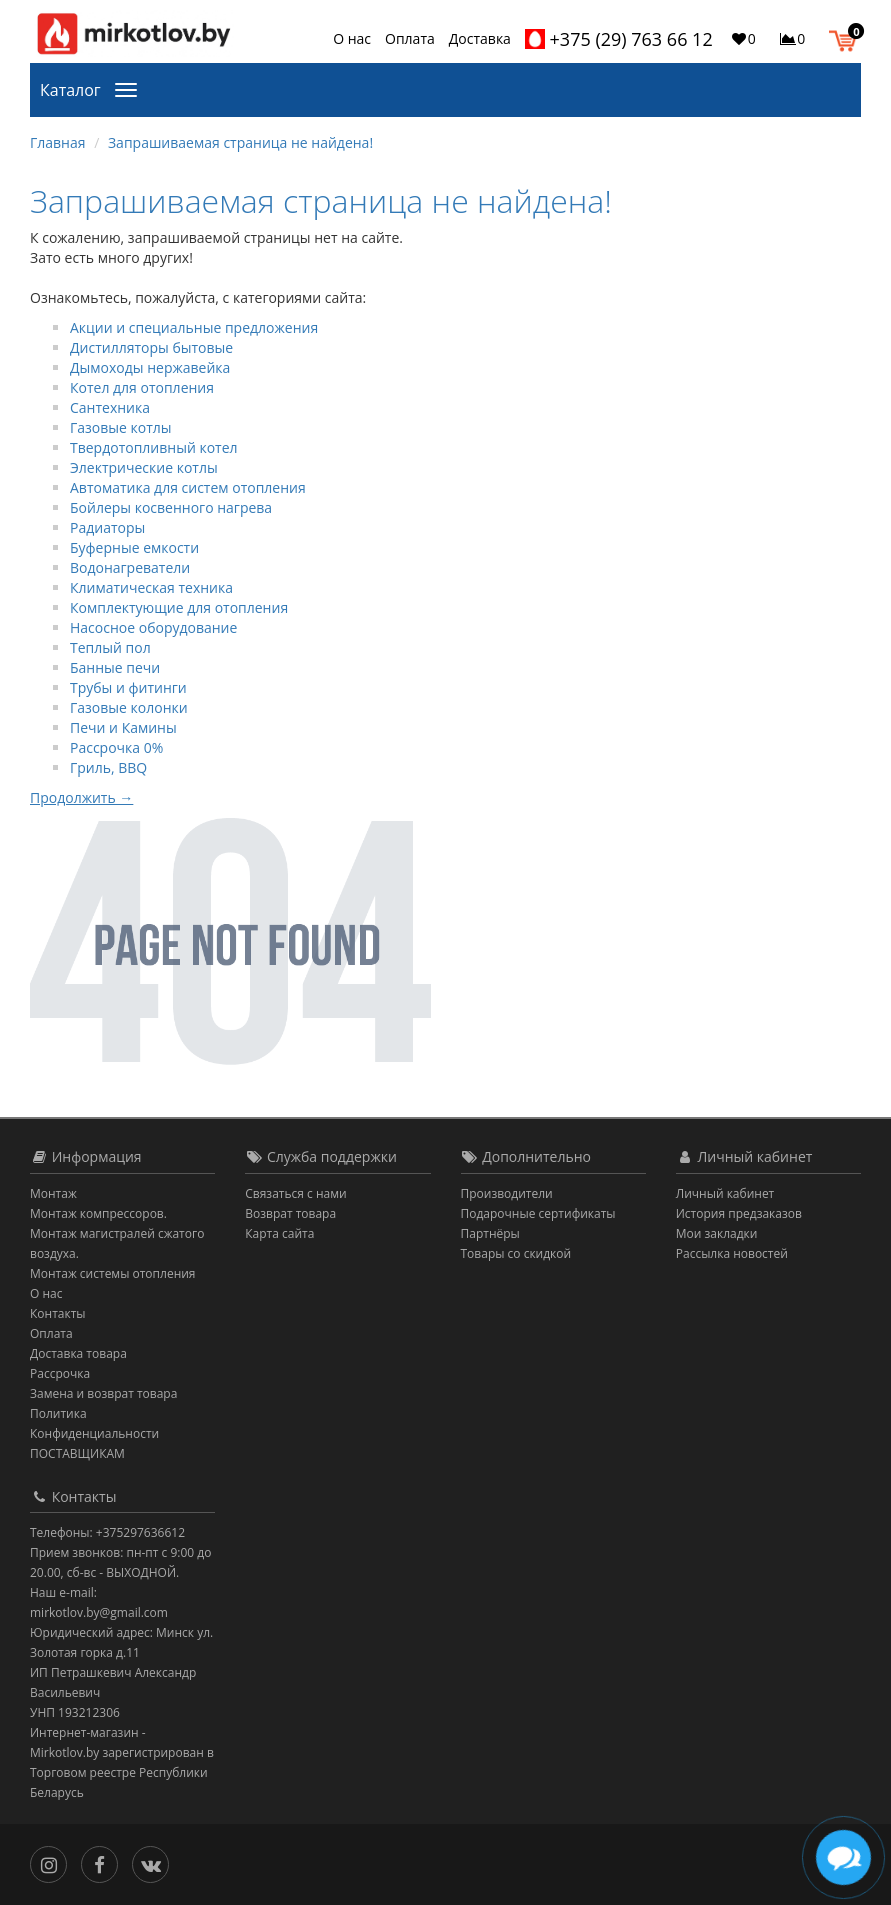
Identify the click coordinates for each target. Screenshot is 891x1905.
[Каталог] (130, 88)
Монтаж (53, 1193)
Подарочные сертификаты (538, 1213)
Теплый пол (110, 647)
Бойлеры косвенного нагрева (171, 507)
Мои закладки (717, 1233)
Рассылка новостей (732, 1253)
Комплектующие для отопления (179, 607)
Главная (58, 142)
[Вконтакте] (155, 1862)
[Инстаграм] (53, 1862)
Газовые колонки (129, 707)
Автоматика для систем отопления (188, 487)
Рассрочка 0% (116, 747)
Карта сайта (279, 1233)
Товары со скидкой (516, 1253)
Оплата (410, 38)
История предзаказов (739, 1213)
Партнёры (490, 1233)
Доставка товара (78, 1353)
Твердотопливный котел (154, 447)
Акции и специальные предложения (194, 327)
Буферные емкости (134, 547)
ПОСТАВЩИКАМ (77, 1453)
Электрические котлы (144, 467)
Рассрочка (60, 1373)
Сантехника (110, 407)
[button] (847, 38)
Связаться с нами (295, 1193)
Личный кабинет (725, 1193)
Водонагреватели (130, 567)
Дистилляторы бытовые (151, 347)
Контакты (58, 1313)
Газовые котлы (121, 427)
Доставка (480, 38)
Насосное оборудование (153, 627)
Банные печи (115, 667)
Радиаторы (107, 527)
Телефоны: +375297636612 (107, 1532)
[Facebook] (104, 1862)
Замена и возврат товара (103, 1393)
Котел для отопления (142, 387)
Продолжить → (81, 797)
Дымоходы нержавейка (150, 367)
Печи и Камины (123, 727)
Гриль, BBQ (108, 767)
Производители (507, 1193)
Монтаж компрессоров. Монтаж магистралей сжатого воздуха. (117, 1233)
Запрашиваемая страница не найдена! (240, 142)
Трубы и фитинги (128, 687)
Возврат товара (290, 1213)
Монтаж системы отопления (113, 1273)
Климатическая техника (151, 587)
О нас (352, 38)
